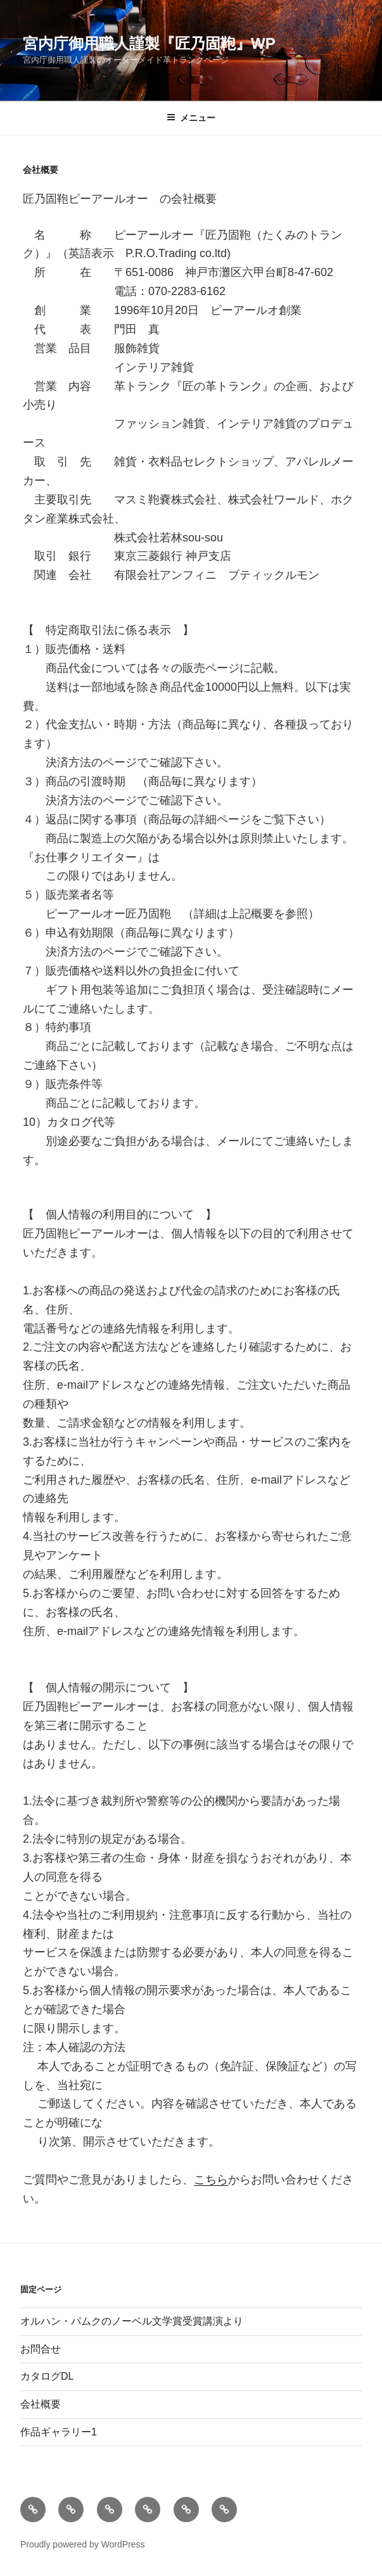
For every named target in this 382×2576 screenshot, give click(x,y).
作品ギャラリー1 (58, 2432)
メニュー (191, 118)
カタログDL (46, 2376)
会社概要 (40, 2404)
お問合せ (40, 2349)
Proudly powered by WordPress (82, 2544)
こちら (211, 2179)
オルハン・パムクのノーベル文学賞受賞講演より (131, 2321)
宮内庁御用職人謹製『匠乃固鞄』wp (149, 43)
